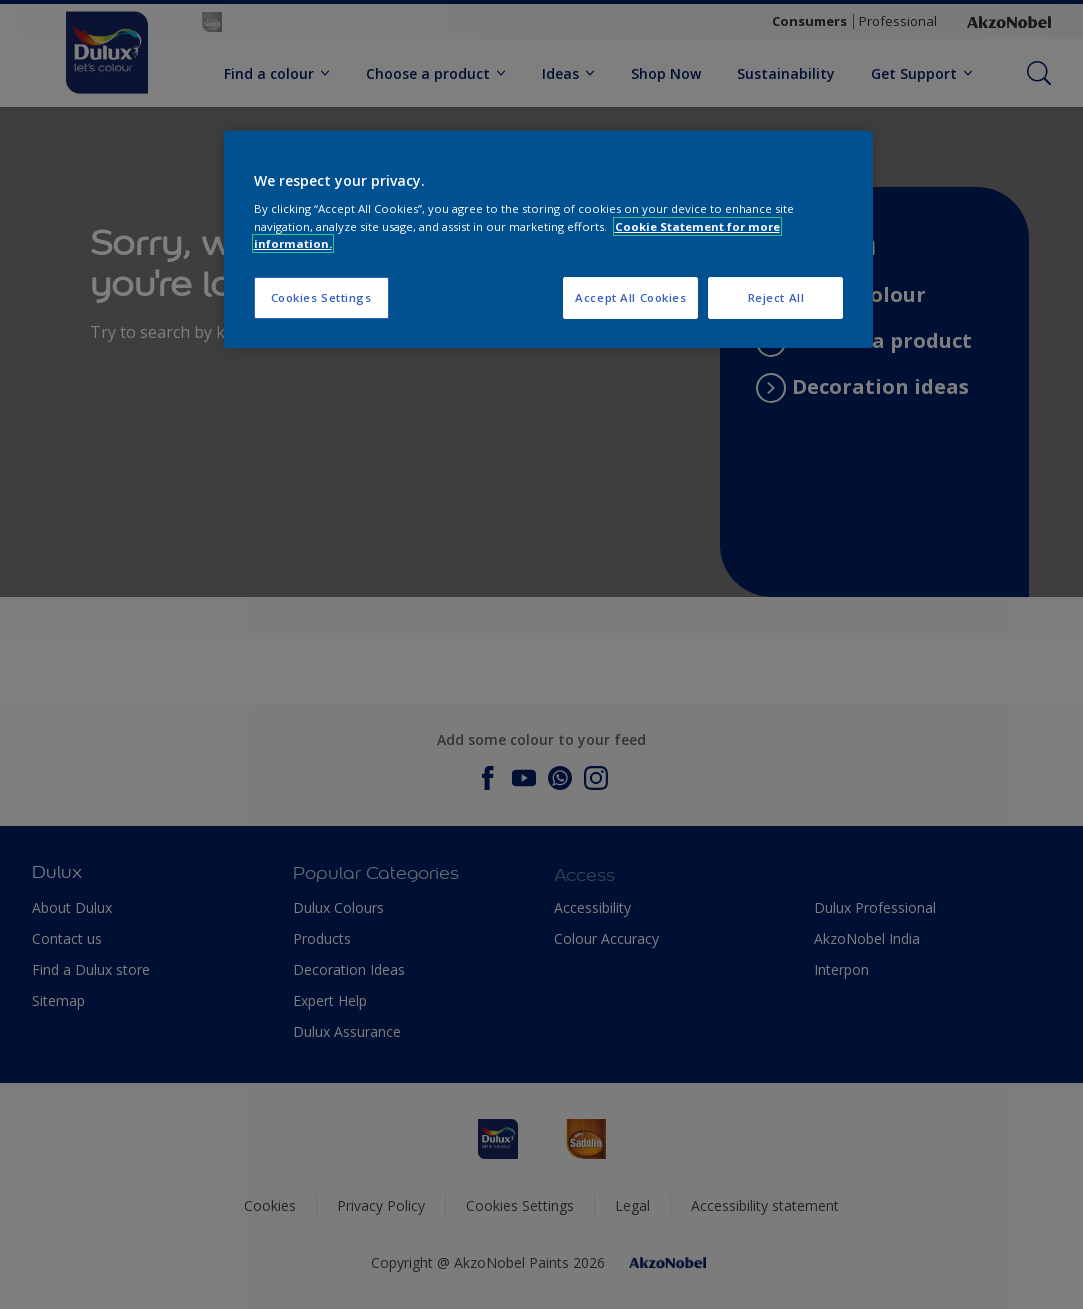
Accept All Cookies (630, 297)
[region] (549, 239)
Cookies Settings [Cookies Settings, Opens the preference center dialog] (321, 297)
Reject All (776, 297)
